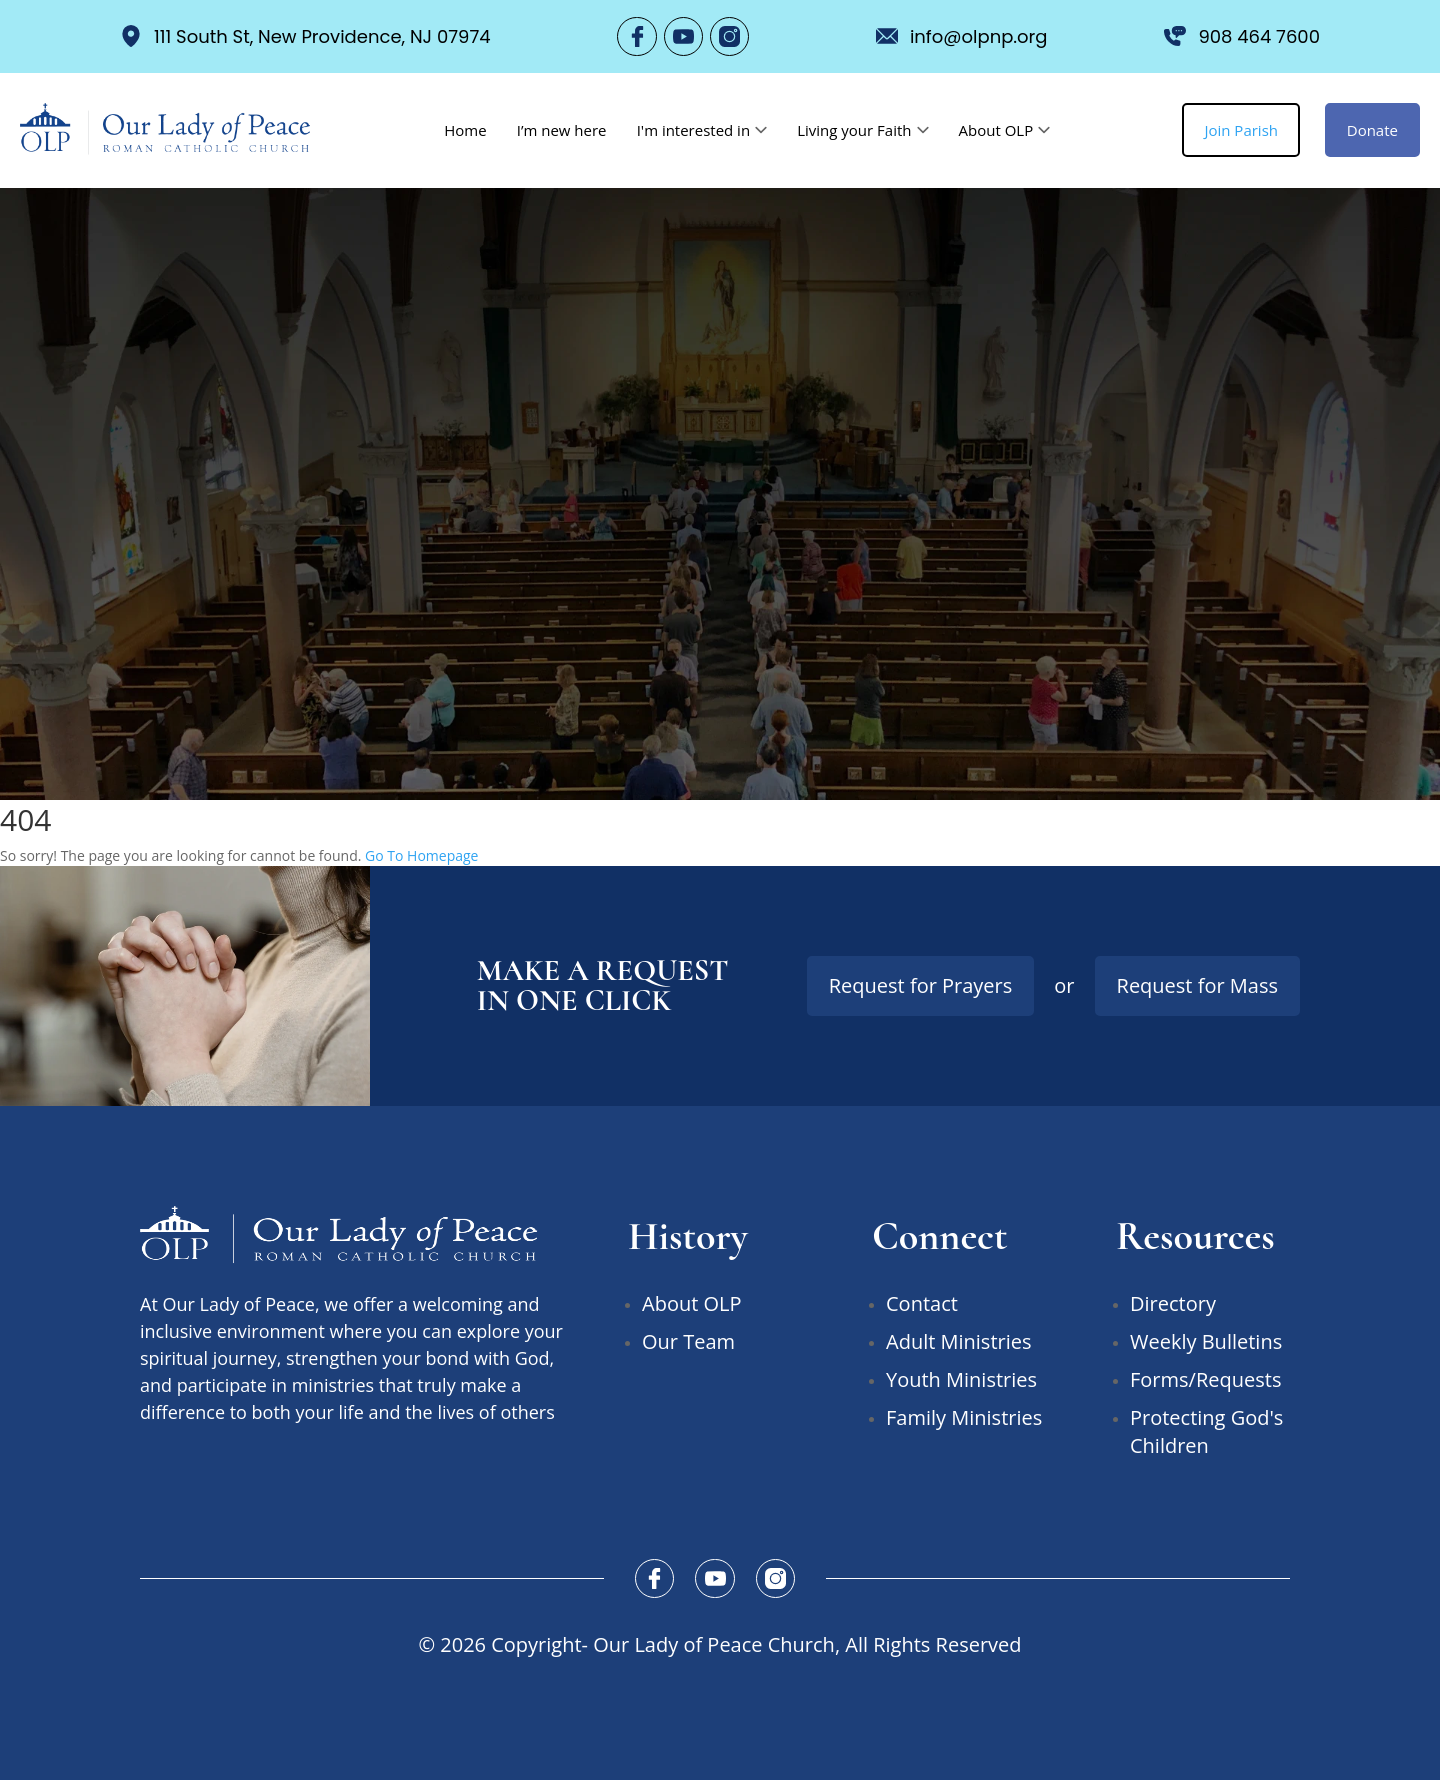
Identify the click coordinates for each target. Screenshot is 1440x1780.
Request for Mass (1197, 984)
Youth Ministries (961, 1378)
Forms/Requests (1205, 1378)
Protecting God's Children (1206, 1430)
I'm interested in (693, 130)
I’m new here (562, 130)
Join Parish (1241, 130)
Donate (1372, 130)
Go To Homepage (421, 854)
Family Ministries (964, 1416)
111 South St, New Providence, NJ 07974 (305, 36)
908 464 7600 (1242, 36)
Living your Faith (854, 130)
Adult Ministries (959, 1340)
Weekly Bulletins (1206, 1340)
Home (465, 130)
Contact (922, 1302)
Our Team (688, 1340)
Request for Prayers (921, 984)
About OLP (995, 130)
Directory (1173, 1302)
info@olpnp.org (962, 36)
